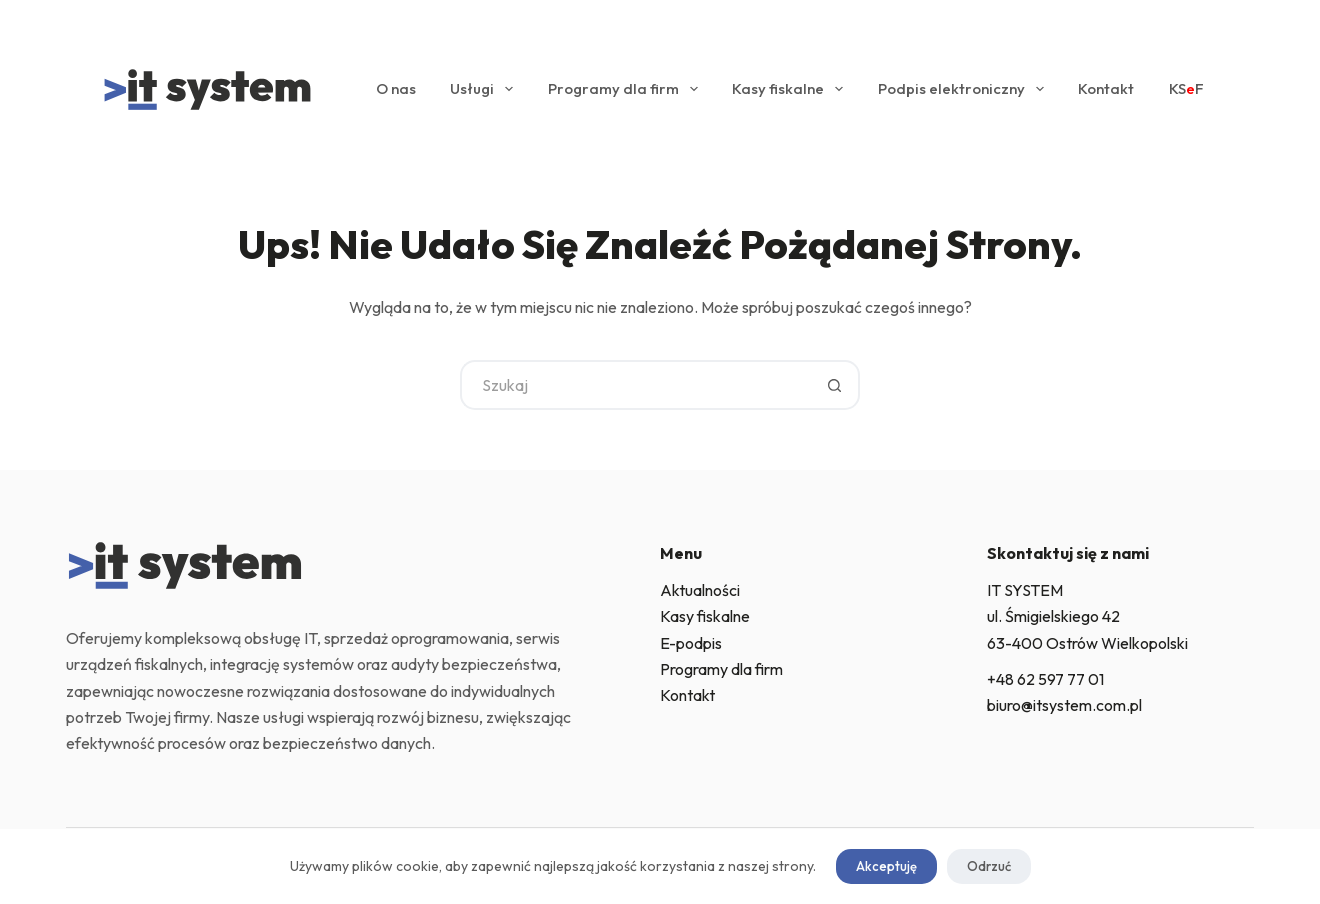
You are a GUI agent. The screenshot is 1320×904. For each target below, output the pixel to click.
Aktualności (700, 590)
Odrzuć (989, 866)
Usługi (485, 89)
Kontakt (1106, 88)
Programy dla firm (627, 89)
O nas (396, 88)
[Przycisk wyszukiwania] (835, 385)
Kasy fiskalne (791, 89)
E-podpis (691, 643)
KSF (1186, 89)
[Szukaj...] (635, 385)
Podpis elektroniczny (965, 89)
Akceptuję (886, 866)
